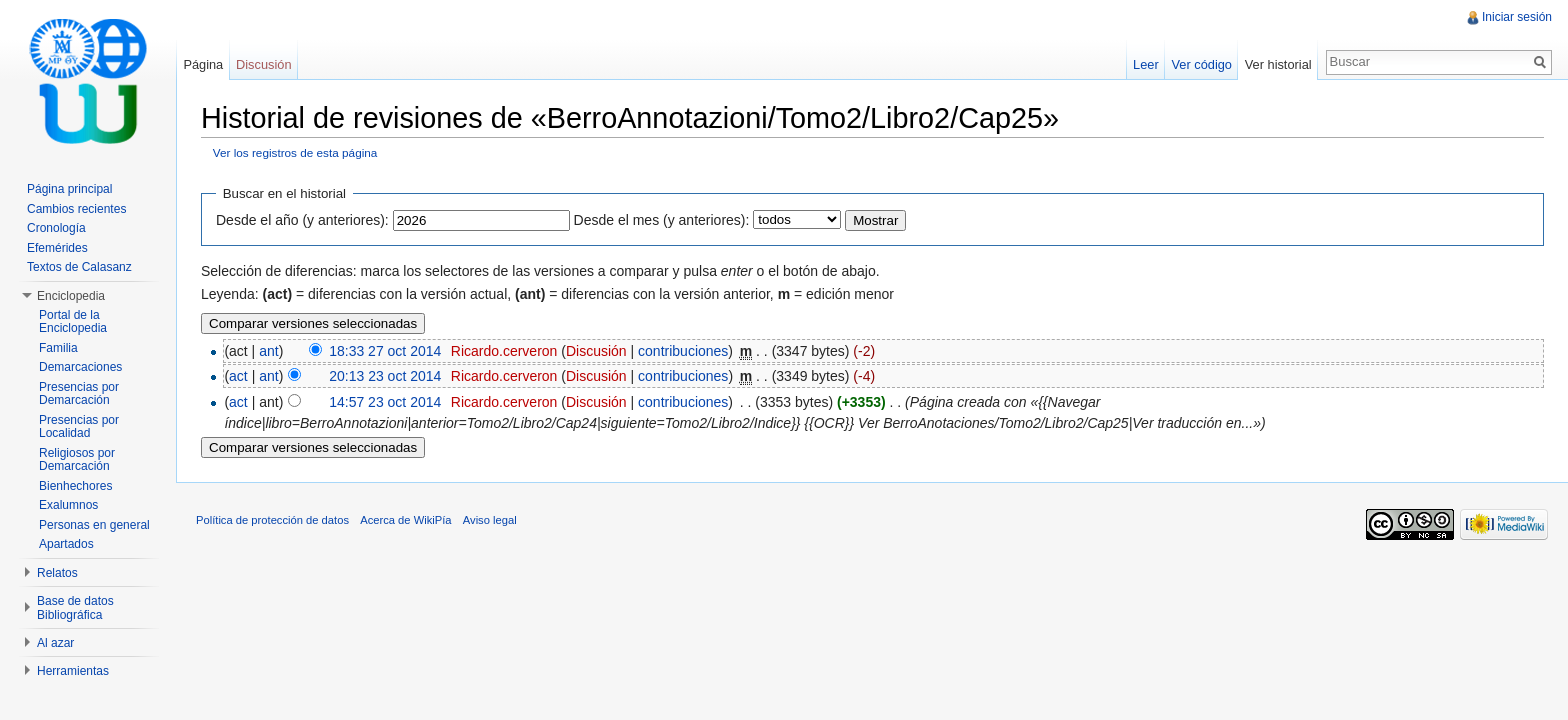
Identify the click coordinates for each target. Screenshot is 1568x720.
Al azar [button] (55, 643)
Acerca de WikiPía (405, 520)
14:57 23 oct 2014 (385, 402)
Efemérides (57, 248)
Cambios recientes (76, 209)
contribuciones (683, 351)
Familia (58, 348)
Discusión (596, 351)
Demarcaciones (80, 367)
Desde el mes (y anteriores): (662, 220)
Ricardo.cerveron (504, 351)
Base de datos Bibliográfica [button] (75, 608)
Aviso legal (490, 520)
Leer (1146, 64)
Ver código (1201, 64)
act (238, 376)
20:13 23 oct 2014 (385, 376)
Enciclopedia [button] (71, 296)
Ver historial (1278, 64)
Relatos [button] (57, 573)
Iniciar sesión (1517, 17)
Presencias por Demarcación (79, 394)
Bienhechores (75, 486)
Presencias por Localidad (79, 427)
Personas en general (94, 525)
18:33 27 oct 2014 (385, 351)
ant (268, 351)
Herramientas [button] (73, 671)
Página (203, 64)
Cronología (56, 228)
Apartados (66, 544)
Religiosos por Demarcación (77, 460)
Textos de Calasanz (79, 267)
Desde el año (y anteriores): (302, 220)
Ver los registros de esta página (295, 152)
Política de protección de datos (272, 520)
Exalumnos (68, 505)
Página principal (69, 189)
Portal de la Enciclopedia (73, 322)
